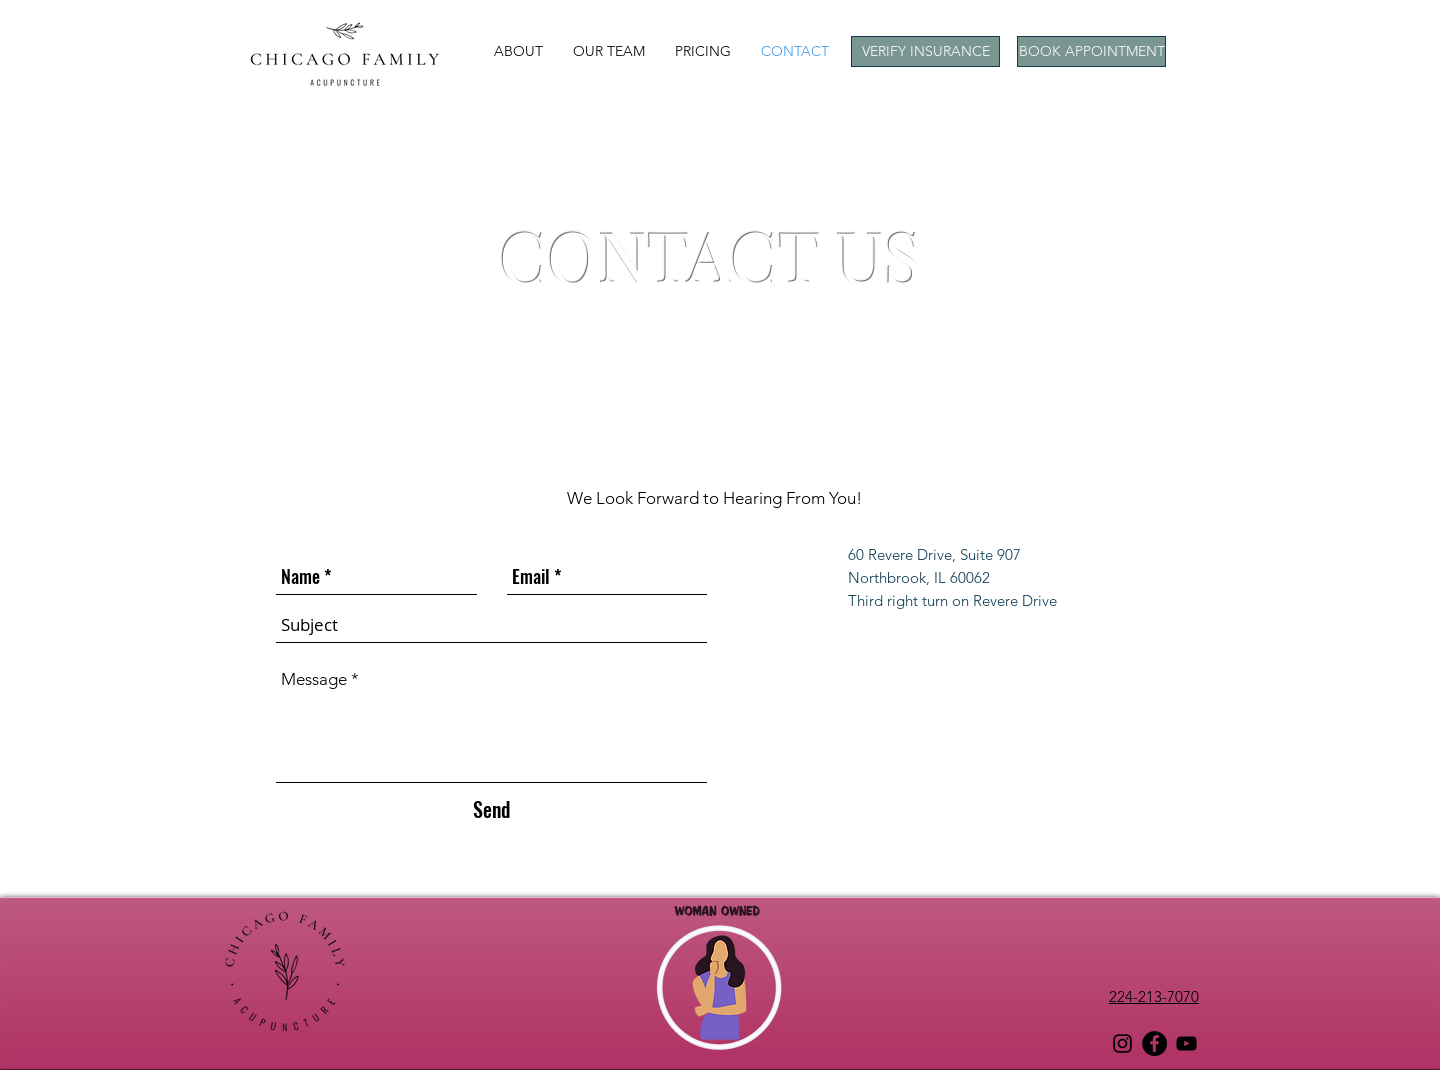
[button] (518, 51)
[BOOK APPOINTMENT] (1091, 51)
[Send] (491, 808)
